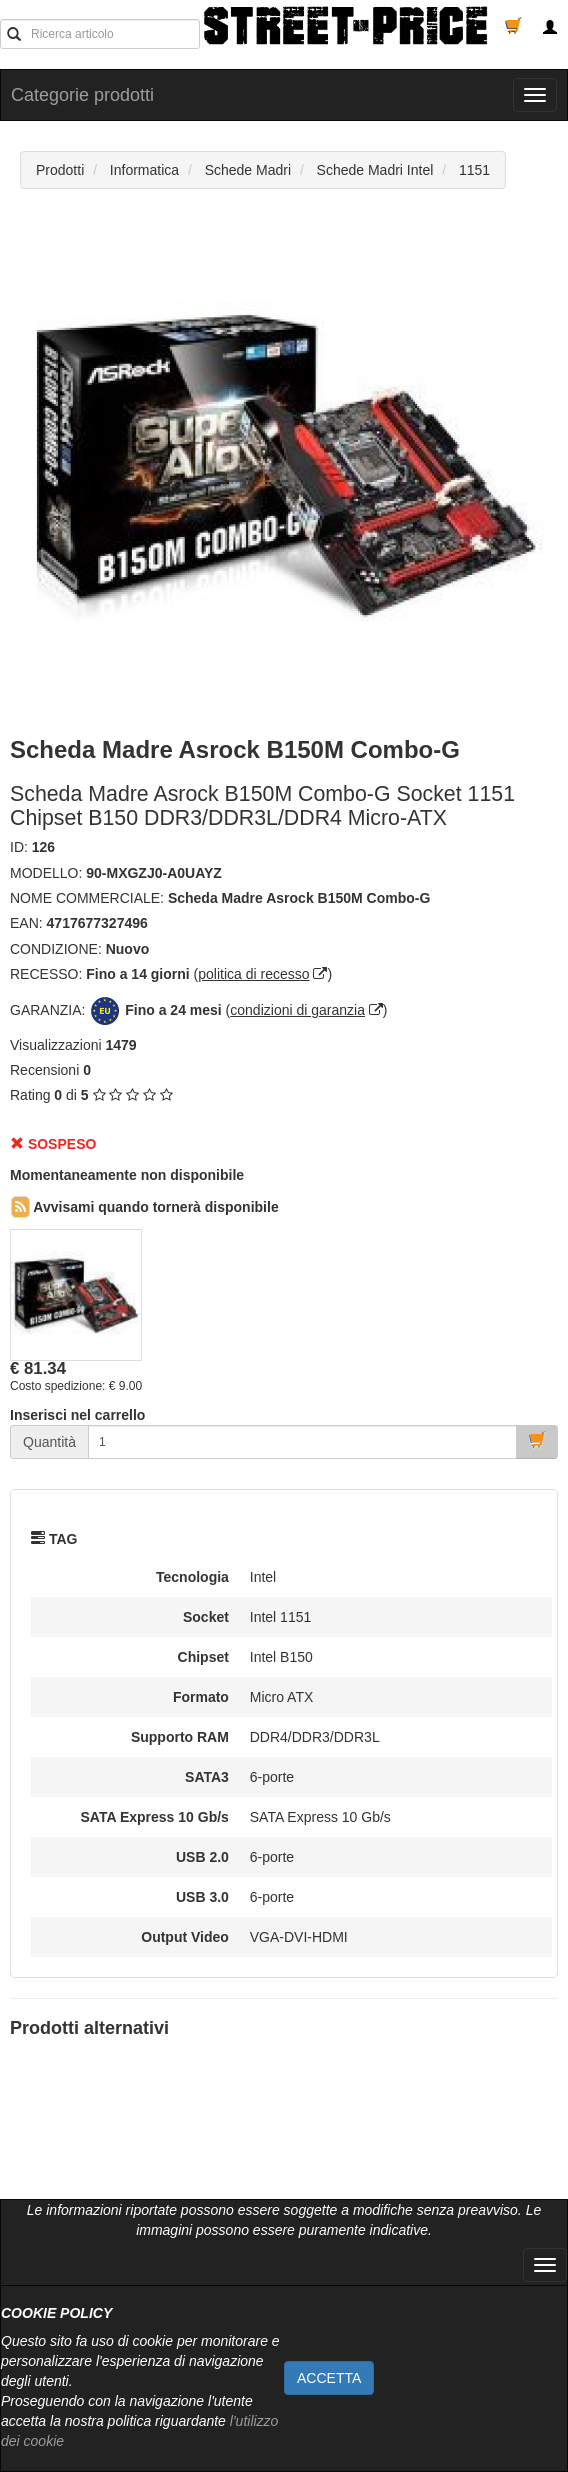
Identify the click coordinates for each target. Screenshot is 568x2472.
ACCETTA (329, 2378)
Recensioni (44, 1070)
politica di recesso (253, 974)
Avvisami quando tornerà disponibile (145, 1207)
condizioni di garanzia (297, 1010)
